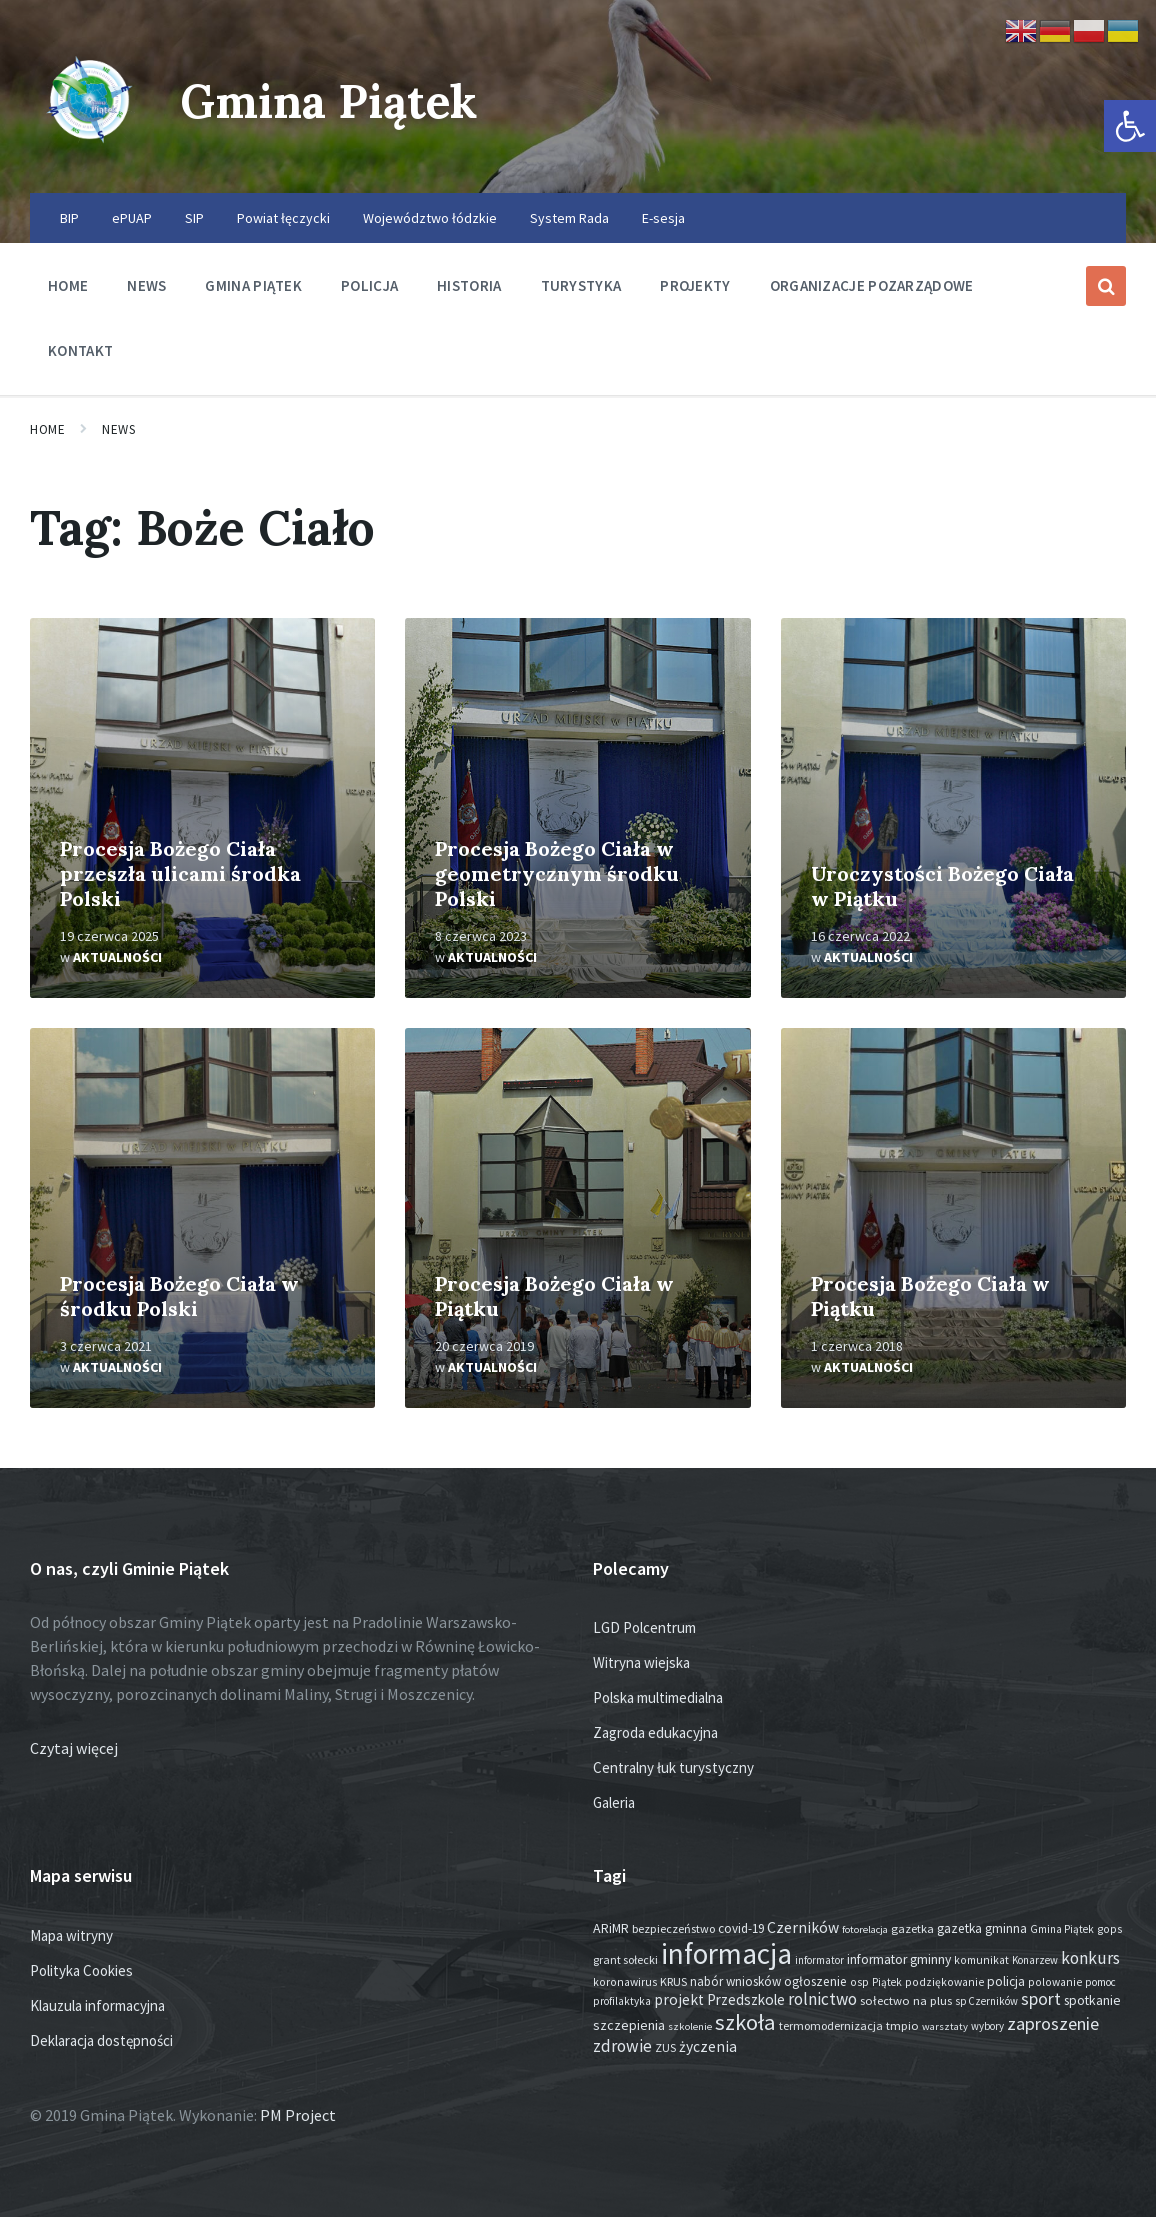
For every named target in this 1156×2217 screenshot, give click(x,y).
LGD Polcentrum (644, 1627)
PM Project (298, 2115)
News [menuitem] (146, 285)
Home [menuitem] (68, 285)
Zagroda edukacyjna (655, 1732)
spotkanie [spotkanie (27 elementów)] (1092, 2000)
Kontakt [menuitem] (80, 350)
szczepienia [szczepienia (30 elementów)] (629, 2025)
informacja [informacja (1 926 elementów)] (726, 1953)
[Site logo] (90, 154)
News (118, 429)
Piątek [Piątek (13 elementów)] (887, 1982)
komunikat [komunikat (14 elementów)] (981, 1960)
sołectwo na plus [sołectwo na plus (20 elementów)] (906, 2000)
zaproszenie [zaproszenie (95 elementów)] (1053, 2023)
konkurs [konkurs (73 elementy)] (1090, 1958)
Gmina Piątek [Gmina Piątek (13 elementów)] (1062, 1929)
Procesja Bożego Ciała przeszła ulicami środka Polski (180, 873)
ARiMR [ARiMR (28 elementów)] (611, 1928)
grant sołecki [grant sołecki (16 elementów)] (625, 1959)
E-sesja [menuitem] (663, 218)
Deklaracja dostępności (101, 2040)
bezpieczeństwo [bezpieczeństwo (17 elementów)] (673, 1928)
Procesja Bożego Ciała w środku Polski (179, 1296)
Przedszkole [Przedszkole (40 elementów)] (746, 1999)
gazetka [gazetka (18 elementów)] (912, 1928)
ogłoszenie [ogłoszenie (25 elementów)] (815, 1981)
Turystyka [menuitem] (581, 285)
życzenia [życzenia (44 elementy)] (708, 2046)
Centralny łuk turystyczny (673, 1767)
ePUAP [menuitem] (132, 218)
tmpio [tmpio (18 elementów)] (902, 2025)
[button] (1130, 126)
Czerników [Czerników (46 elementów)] (803, 1927)
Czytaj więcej (74, 1748)
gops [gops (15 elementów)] (1109, 1929)
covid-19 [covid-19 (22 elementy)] (741, 1928)
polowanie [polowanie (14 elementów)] (1055, 1982)
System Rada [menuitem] (569, 218)
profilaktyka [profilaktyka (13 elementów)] (622, 2001)
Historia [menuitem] (469, 285)
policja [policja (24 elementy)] (1006, 1981)
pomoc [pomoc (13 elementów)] (1100, 1982)
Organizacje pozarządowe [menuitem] (872, 285)
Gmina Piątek (336, 100)
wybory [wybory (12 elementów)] (987, 2026)
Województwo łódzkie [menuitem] (430, 218)
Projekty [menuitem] (695, 285)
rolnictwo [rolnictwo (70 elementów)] (822, 1999)
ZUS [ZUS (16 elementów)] (665, 2047)
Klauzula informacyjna (97, 2005)
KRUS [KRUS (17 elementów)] (673, 1981)
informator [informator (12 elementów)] (819, 1960)
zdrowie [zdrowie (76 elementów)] (622, 2046)
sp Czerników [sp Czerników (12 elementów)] (986, 2001)
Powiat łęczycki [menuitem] (283, 218)
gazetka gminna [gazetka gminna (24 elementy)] (982, 1928)
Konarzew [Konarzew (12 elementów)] (1035, 1960)
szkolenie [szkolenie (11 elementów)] (690, 2026)
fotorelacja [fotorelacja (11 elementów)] (865, 1929)
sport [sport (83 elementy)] (1041, 1998)
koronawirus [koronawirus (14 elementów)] (625, 1982)
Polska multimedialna (658, 1697)
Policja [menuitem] (369, 285)
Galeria (614, 1802)
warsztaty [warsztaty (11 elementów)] (945, 2026)
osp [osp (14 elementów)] (859, 1982)
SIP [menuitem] (194, 218)
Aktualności (117, 957)
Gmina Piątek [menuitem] (253, 285)
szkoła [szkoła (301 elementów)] (745, 2022)
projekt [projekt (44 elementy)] (679, 1999)
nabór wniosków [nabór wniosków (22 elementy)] (735, 1981)
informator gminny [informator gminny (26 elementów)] (899, 1959)
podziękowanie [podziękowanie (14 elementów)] (944, 1982)
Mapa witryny (71, 1935)
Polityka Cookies (81, 1970)
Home (47, 429)
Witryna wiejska (641, 1662)
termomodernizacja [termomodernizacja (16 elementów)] (831, 2025)
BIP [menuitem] (69, 218)
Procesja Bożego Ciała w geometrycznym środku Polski (557, 873)
